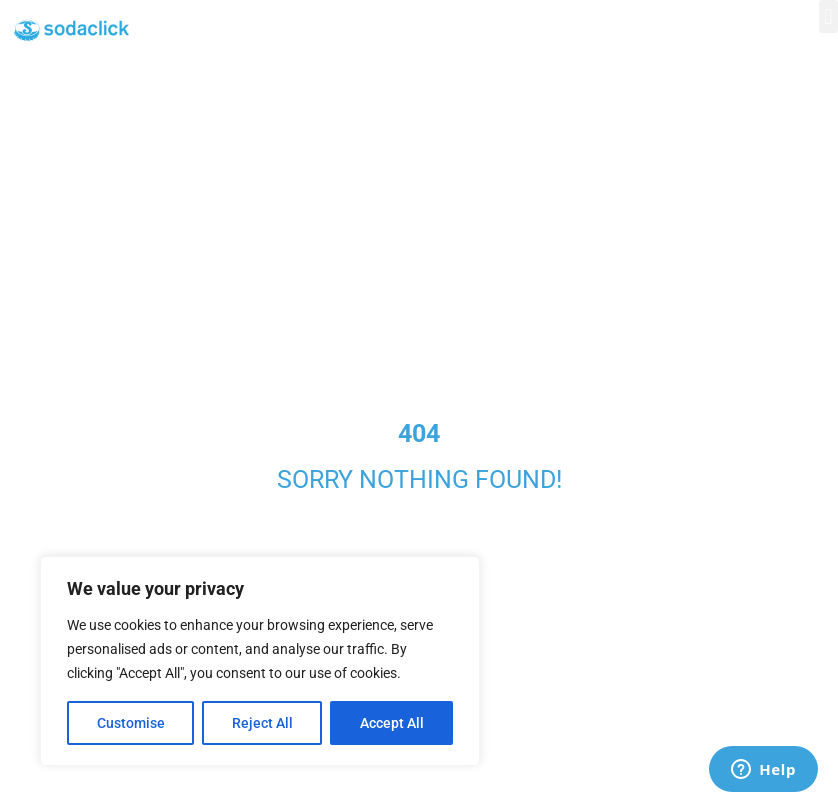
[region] (260, 661)
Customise (131, 723)
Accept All (392, 723)
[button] (828, 16)
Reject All (262, 723)
